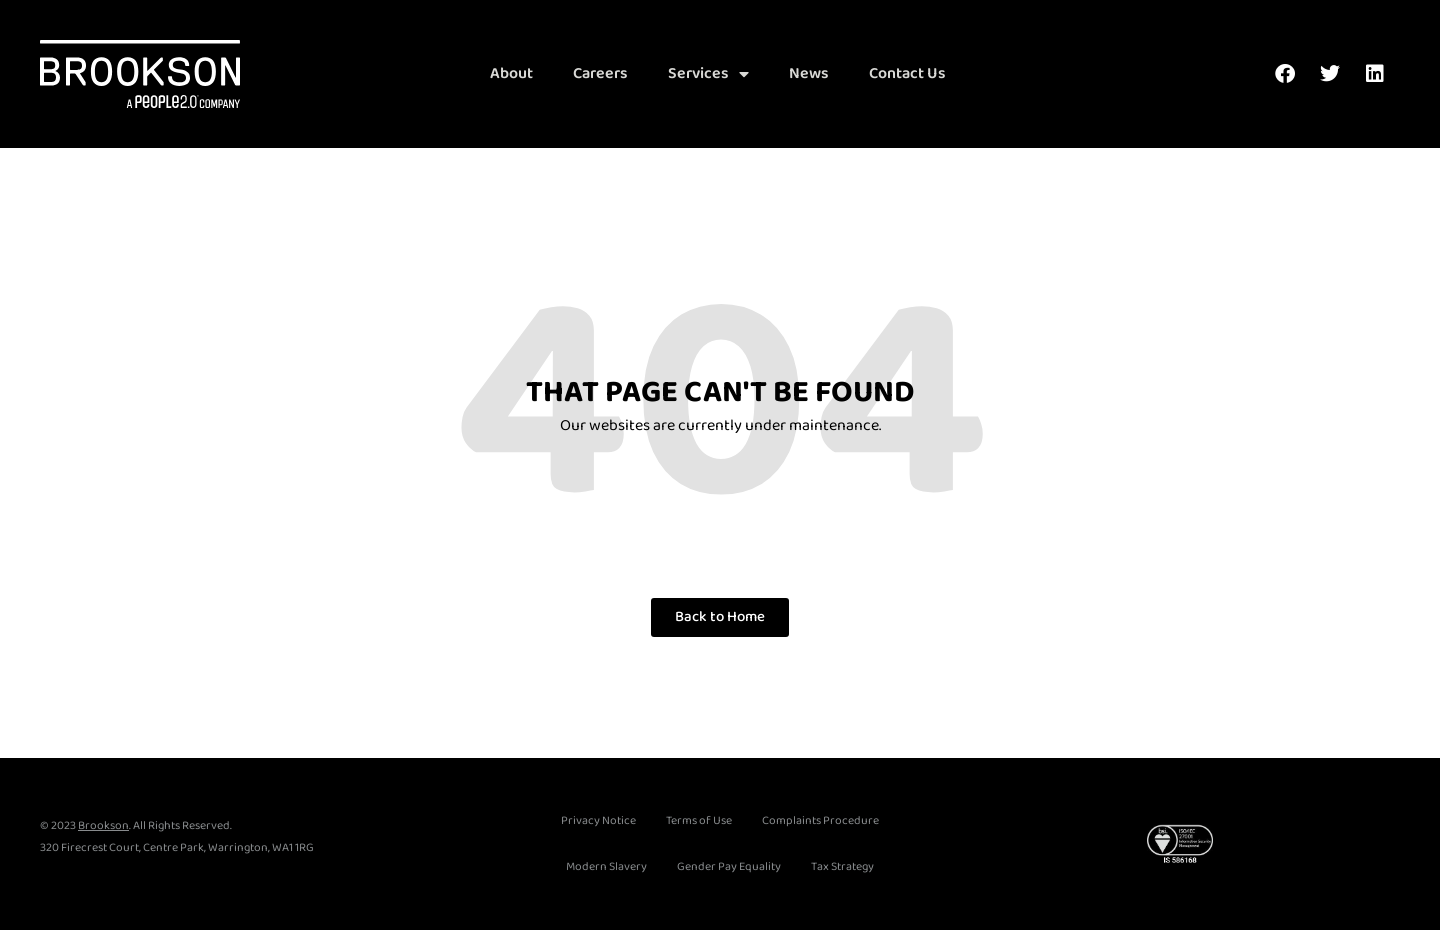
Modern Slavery (606, 866)
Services (708, 74)
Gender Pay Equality (729, 866)
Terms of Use (699, 820)
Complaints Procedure (820, 820)
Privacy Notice (598, 820)
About (511, 73)
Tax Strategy (842, 866)
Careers (600, 73)
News (809, 73)
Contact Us (907, 73)
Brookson (103, 825)
